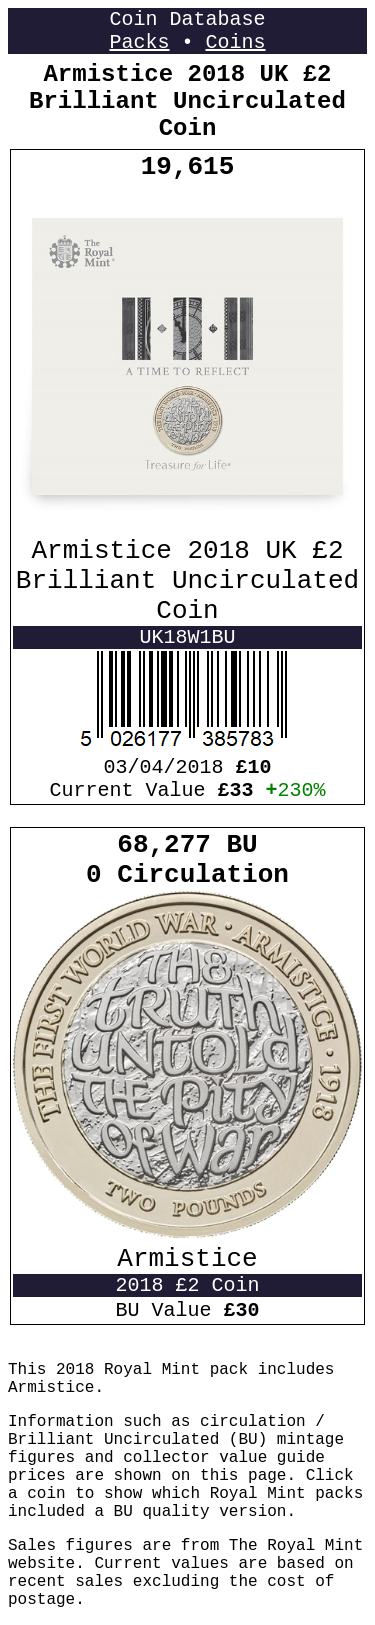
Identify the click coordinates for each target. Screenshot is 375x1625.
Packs (139, 42)
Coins (236, 42)
